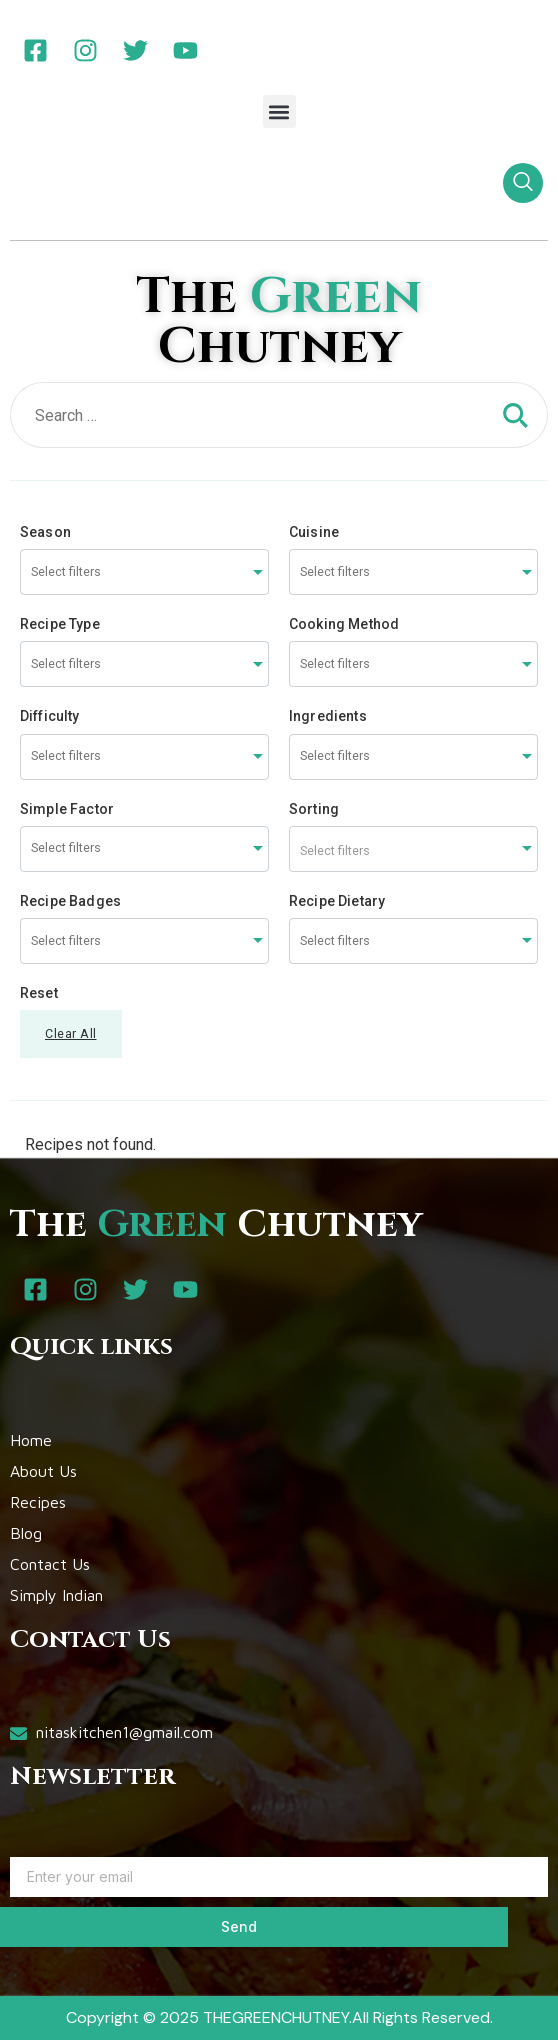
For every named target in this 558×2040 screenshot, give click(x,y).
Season (45, 532)
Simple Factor (67, 809)
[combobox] (144, 572)
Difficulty (50, 716)
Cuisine (314, 532)
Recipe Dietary (337, 901)
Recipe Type (60, 624)
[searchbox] (106, 572)
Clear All (71, 1033)
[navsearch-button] (523, 183)
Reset (39, 993)
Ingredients (328, 716)
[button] (279, 111)
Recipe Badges (70, 901)
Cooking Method (344, 624)
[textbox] (413, 849)
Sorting (314, 809)
